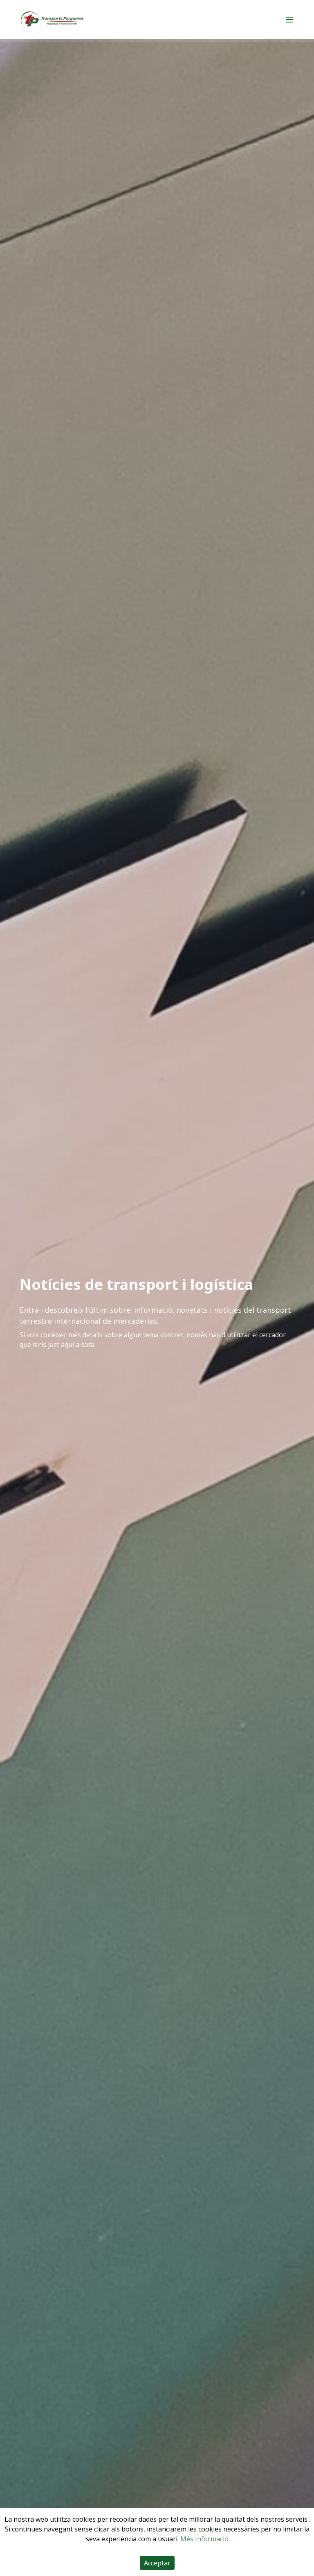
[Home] (52, 20)
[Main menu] (289, 19)
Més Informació (204, 2538)
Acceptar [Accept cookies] (157, 2562)
